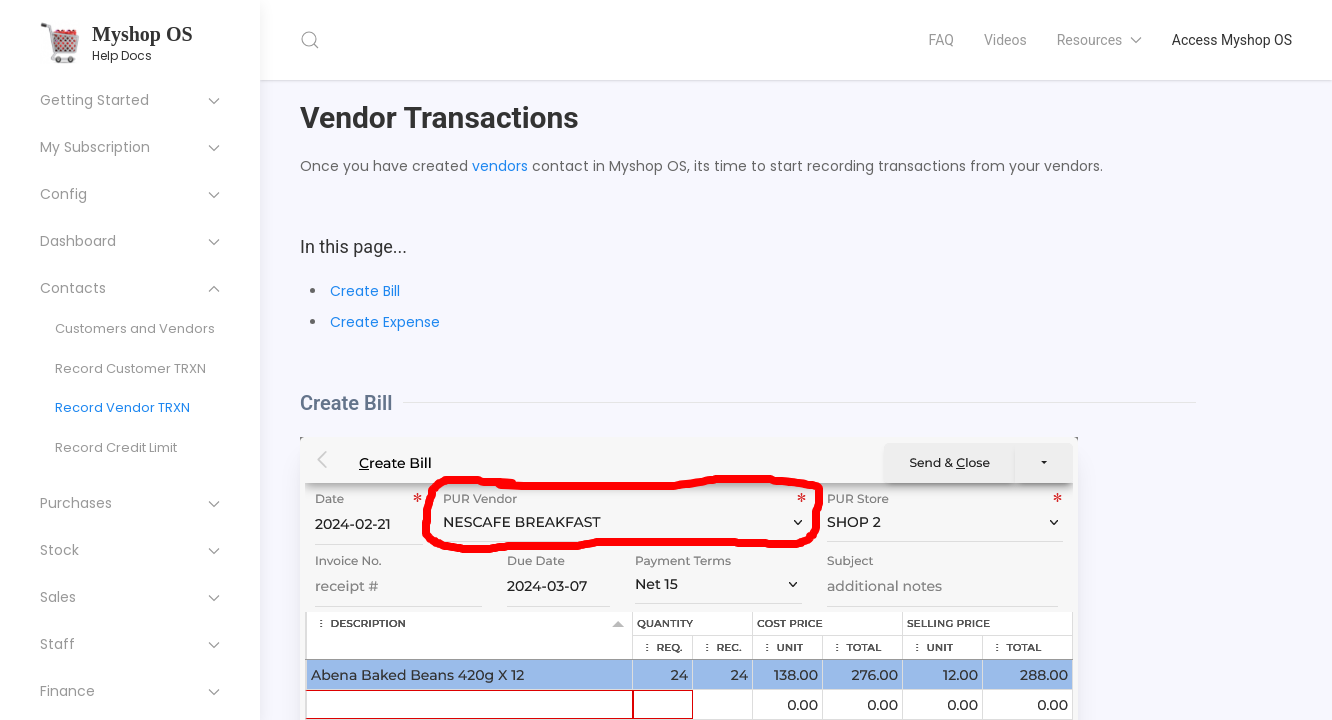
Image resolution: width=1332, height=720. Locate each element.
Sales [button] (130, 597)
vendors (500, 166)
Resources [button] (1099, 40)
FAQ (941, 40)
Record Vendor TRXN (122, 407)
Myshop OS (142, 34)
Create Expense (385, 322)
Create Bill (365, 291)
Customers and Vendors (135, 328)
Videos (1005, 40)
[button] (310, 40)
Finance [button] (130, 691)
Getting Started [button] (130, 100)
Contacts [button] (130, 288)
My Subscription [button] (130, 147)
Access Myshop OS (1232, 40)
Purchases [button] (130, 503)
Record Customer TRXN (130, 368)
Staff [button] (130, 644)
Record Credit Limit (116, 447)
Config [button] (130, 194)
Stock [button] (130, 550)
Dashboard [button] (130, 241)
